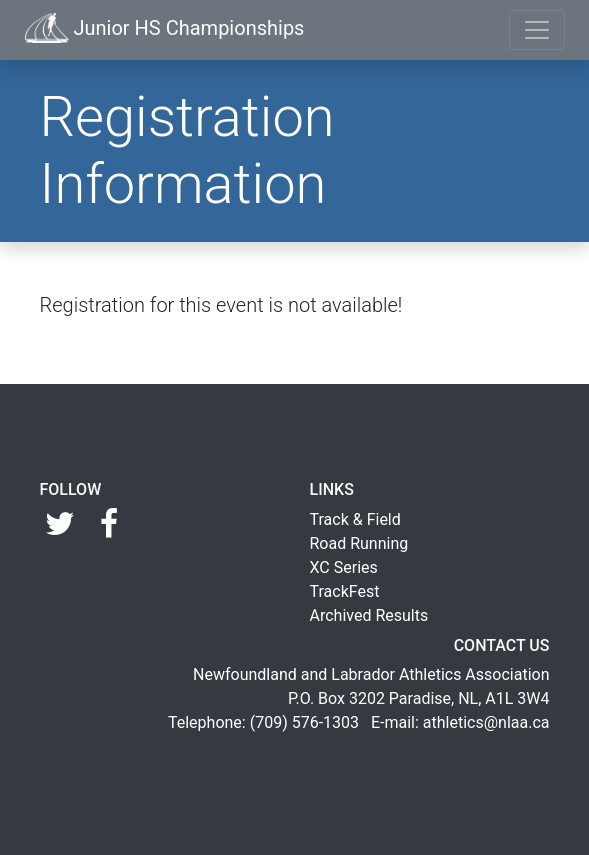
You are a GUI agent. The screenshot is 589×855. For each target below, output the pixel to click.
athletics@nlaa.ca (486, 722)
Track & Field (355, 519)
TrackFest (345, 591)
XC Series (344, 567)
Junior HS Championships (165, 28)
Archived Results (369, 615)
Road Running (359, 543)
